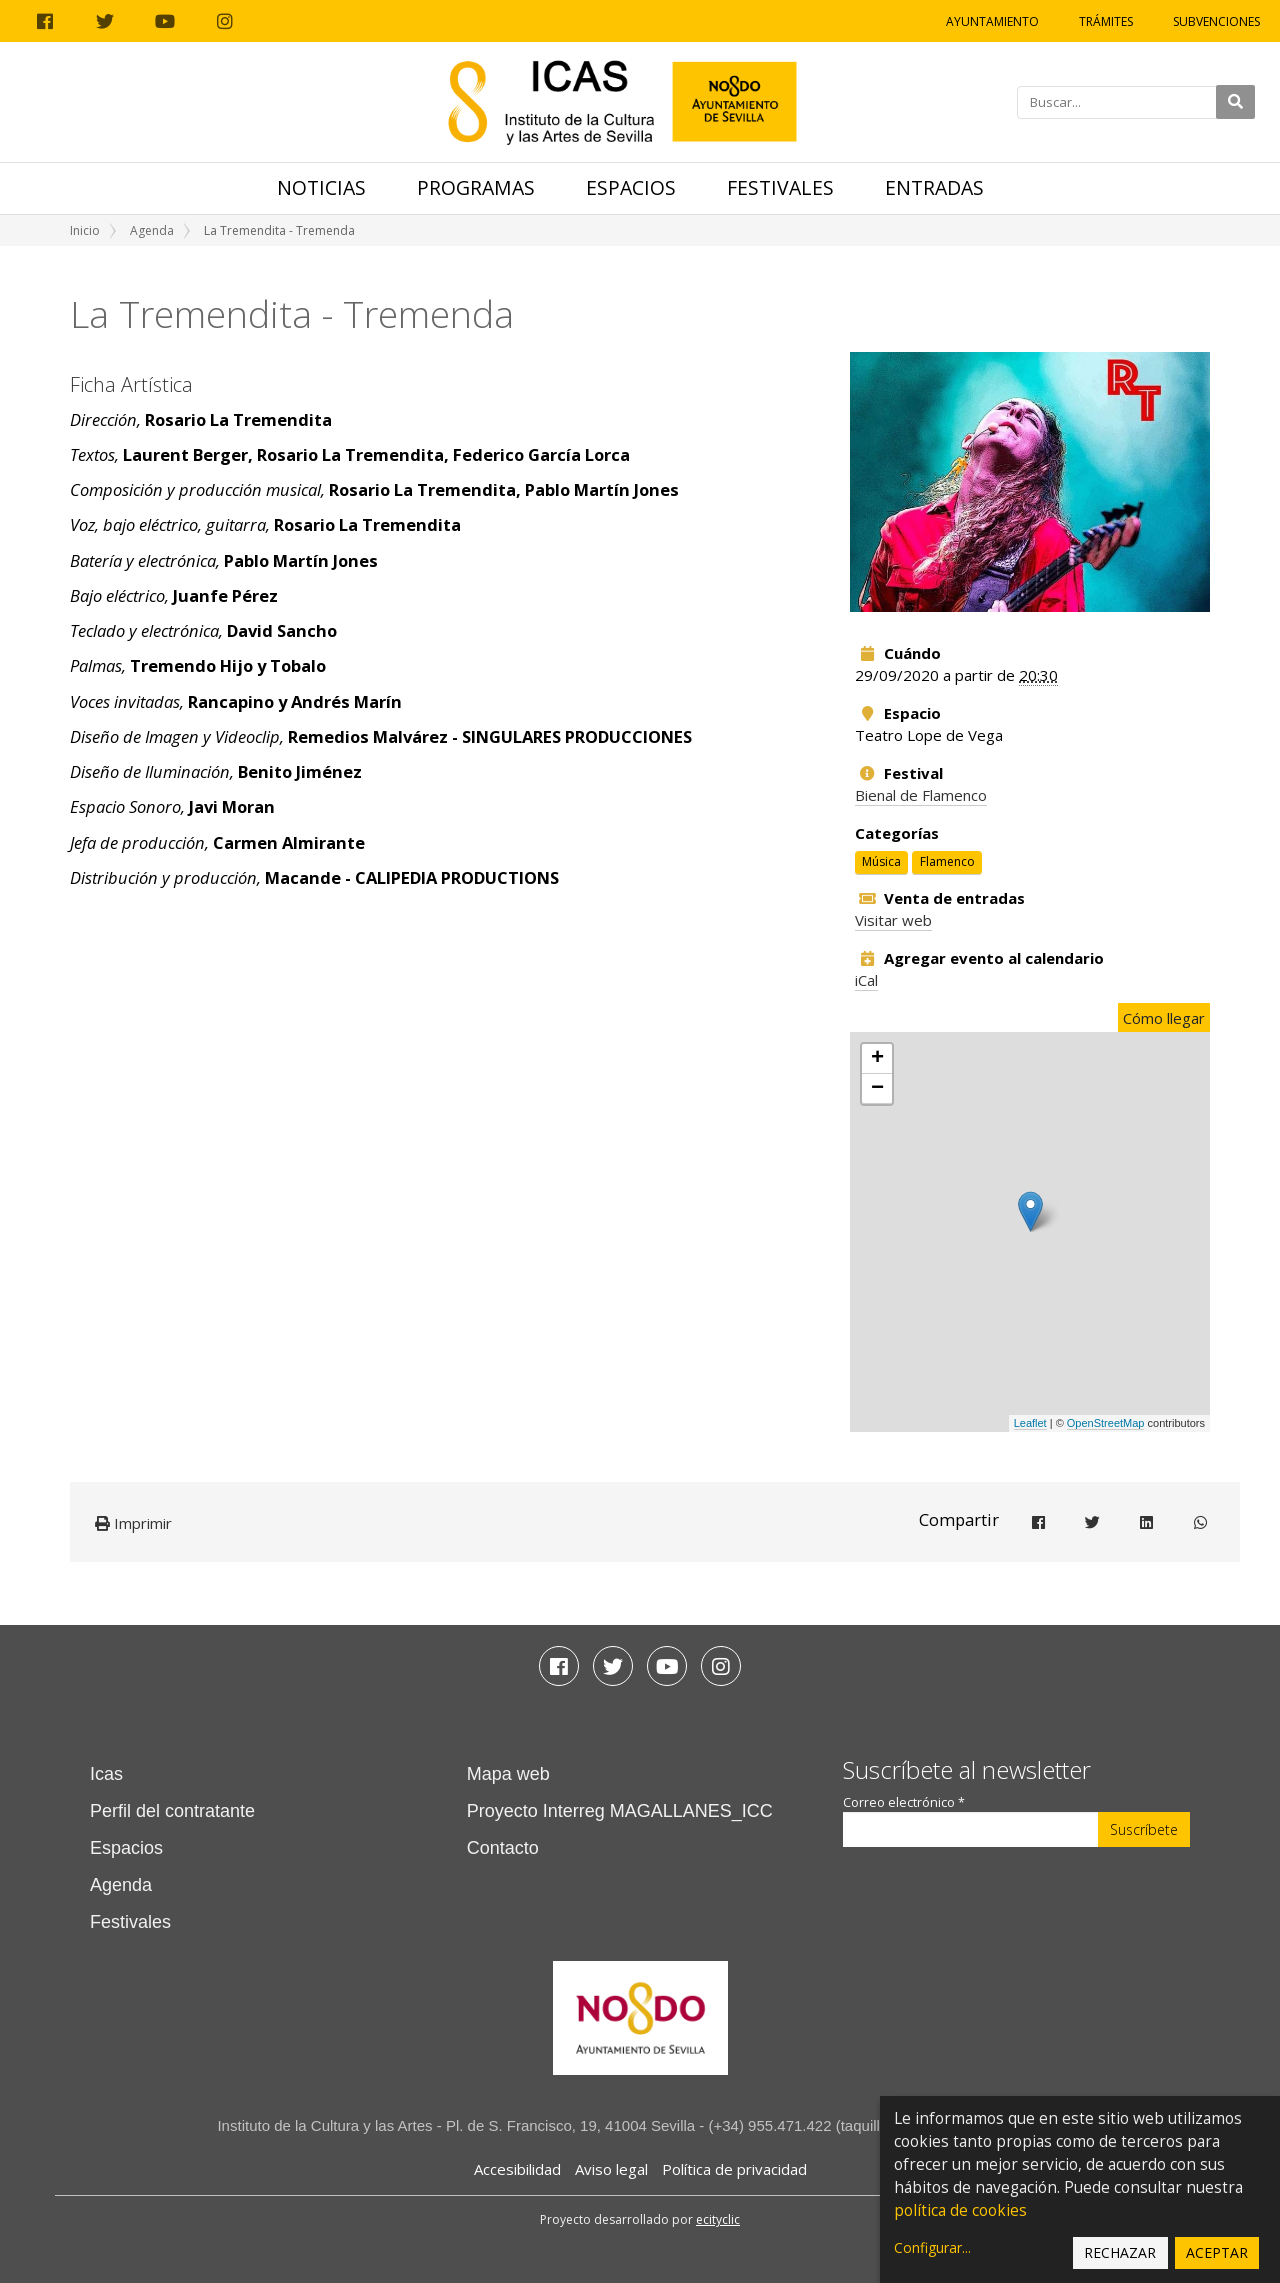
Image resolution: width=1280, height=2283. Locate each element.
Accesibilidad (517, 2169)
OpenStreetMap (1106, 1423)
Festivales (780, 187)
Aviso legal (611, 2169)
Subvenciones (1216, 21)
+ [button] (877, 1059)
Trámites (1106, 21)
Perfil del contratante (172, 1811)
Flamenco (947, 861)
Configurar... (932, 2247)
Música (881, 861)
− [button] (877, 1089)
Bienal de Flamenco (921, 795)
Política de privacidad (734, 2169)
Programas (476, 187)
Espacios (631, 187)
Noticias (321, 187)
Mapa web (508, 1774)
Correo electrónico (904, 1802)
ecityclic (718, 2219)
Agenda (152, 230)
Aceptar (1217, 2252)
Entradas (934, 187)
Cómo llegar (1164, 1018)
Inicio (85, 230)
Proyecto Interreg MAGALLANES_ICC (620, 1811)
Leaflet (1030, 1423)
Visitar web (893, 920)
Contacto (503, 1848)
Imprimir (133, 1523)
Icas (106, 1774)
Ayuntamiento (992, 21)
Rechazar (1120, 2252)
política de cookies (960, 2210)
